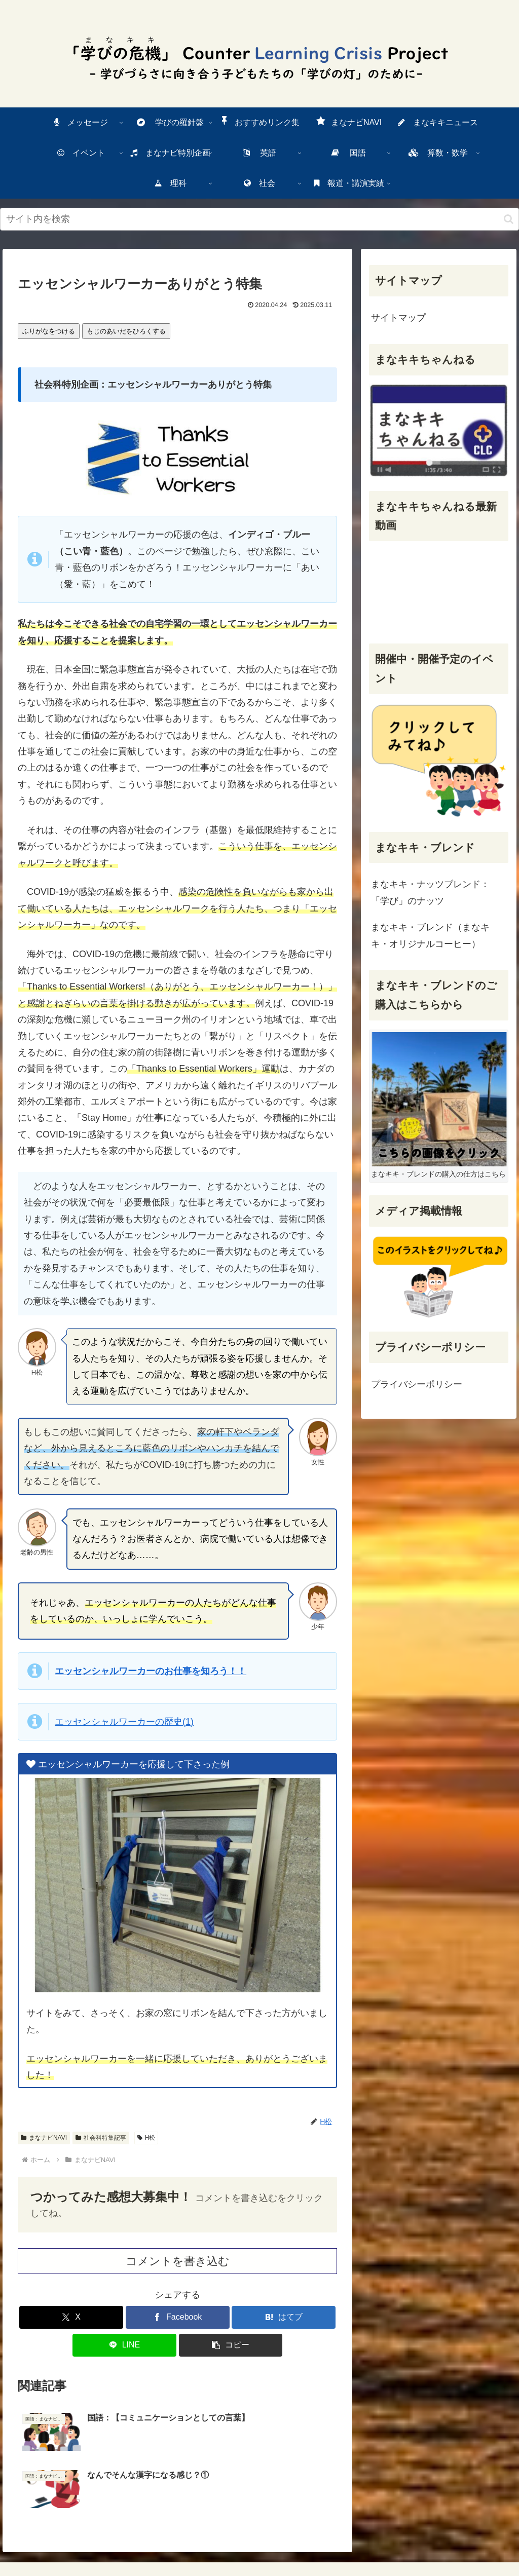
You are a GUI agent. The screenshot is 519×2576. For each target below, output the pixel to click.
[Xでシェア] (71, 2317)
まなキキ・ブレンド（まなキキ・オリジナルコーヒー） (430, 935)
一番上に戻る (229, 2531)
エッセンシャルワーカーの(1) (124, 1722)
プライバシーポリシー (416, 1384)
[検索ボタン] (508, 219)
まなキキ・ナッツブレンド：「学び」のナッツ (430, 892)
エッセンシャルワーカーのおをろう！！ (150, 1671)
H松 (146, 2137)
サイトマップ (398, 318)
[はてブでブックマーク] (284, 2317)
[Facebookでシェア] (178, 2317)
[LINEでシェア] (124, 2345)
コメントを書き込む (178, 2261)
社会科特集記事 (101, 2137)
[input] (259, 219)
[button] (231, 2345)
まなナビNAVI (44, 2137)
